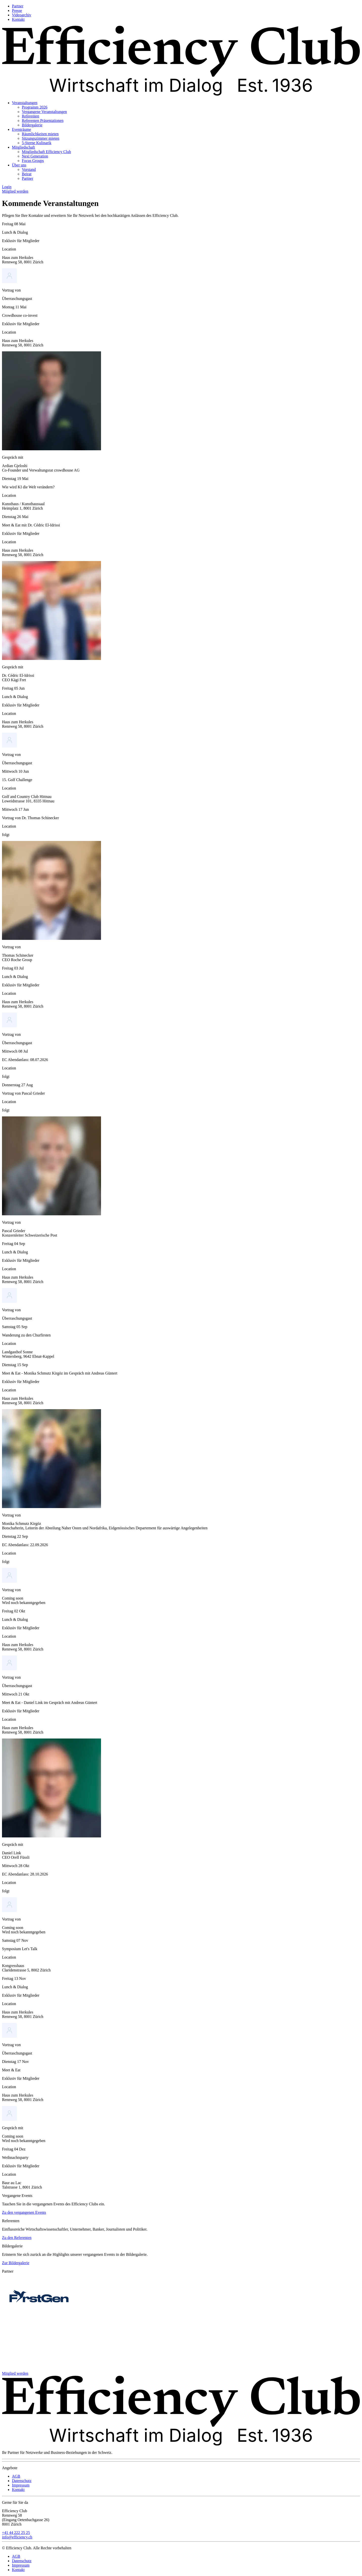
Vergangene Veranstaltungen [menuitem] (44, 112)
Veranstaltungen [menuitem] (24, 103)
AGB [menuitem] (16, 2476)
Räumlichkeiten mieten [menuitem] (40, 134)
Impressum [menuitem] (20, 2485)
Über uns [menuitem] (19, 165)
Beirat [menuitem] (26, 174)
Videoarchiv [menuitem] (21, 15)
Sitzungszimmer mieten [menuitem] (40, 138)
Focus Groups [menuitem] (33, 160)
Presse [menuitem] (17, 10)
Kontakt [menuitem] (18, 19)
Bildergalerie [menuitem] (32, 125)
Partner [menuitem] (17, 6)
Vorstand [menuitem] (29, 169)
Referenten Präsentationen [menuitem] (42, 120)
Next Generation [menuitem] (35, 156)
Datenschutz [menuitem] (21, 2481)
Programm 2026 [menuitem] (35, 107)
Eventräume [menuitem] (21, 129)
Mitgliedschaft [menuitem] (23, 147)
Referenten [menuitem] (30, 116)
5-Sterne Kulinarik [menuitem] (37, 143)
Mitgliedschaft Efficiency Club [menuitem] (46, 152)
